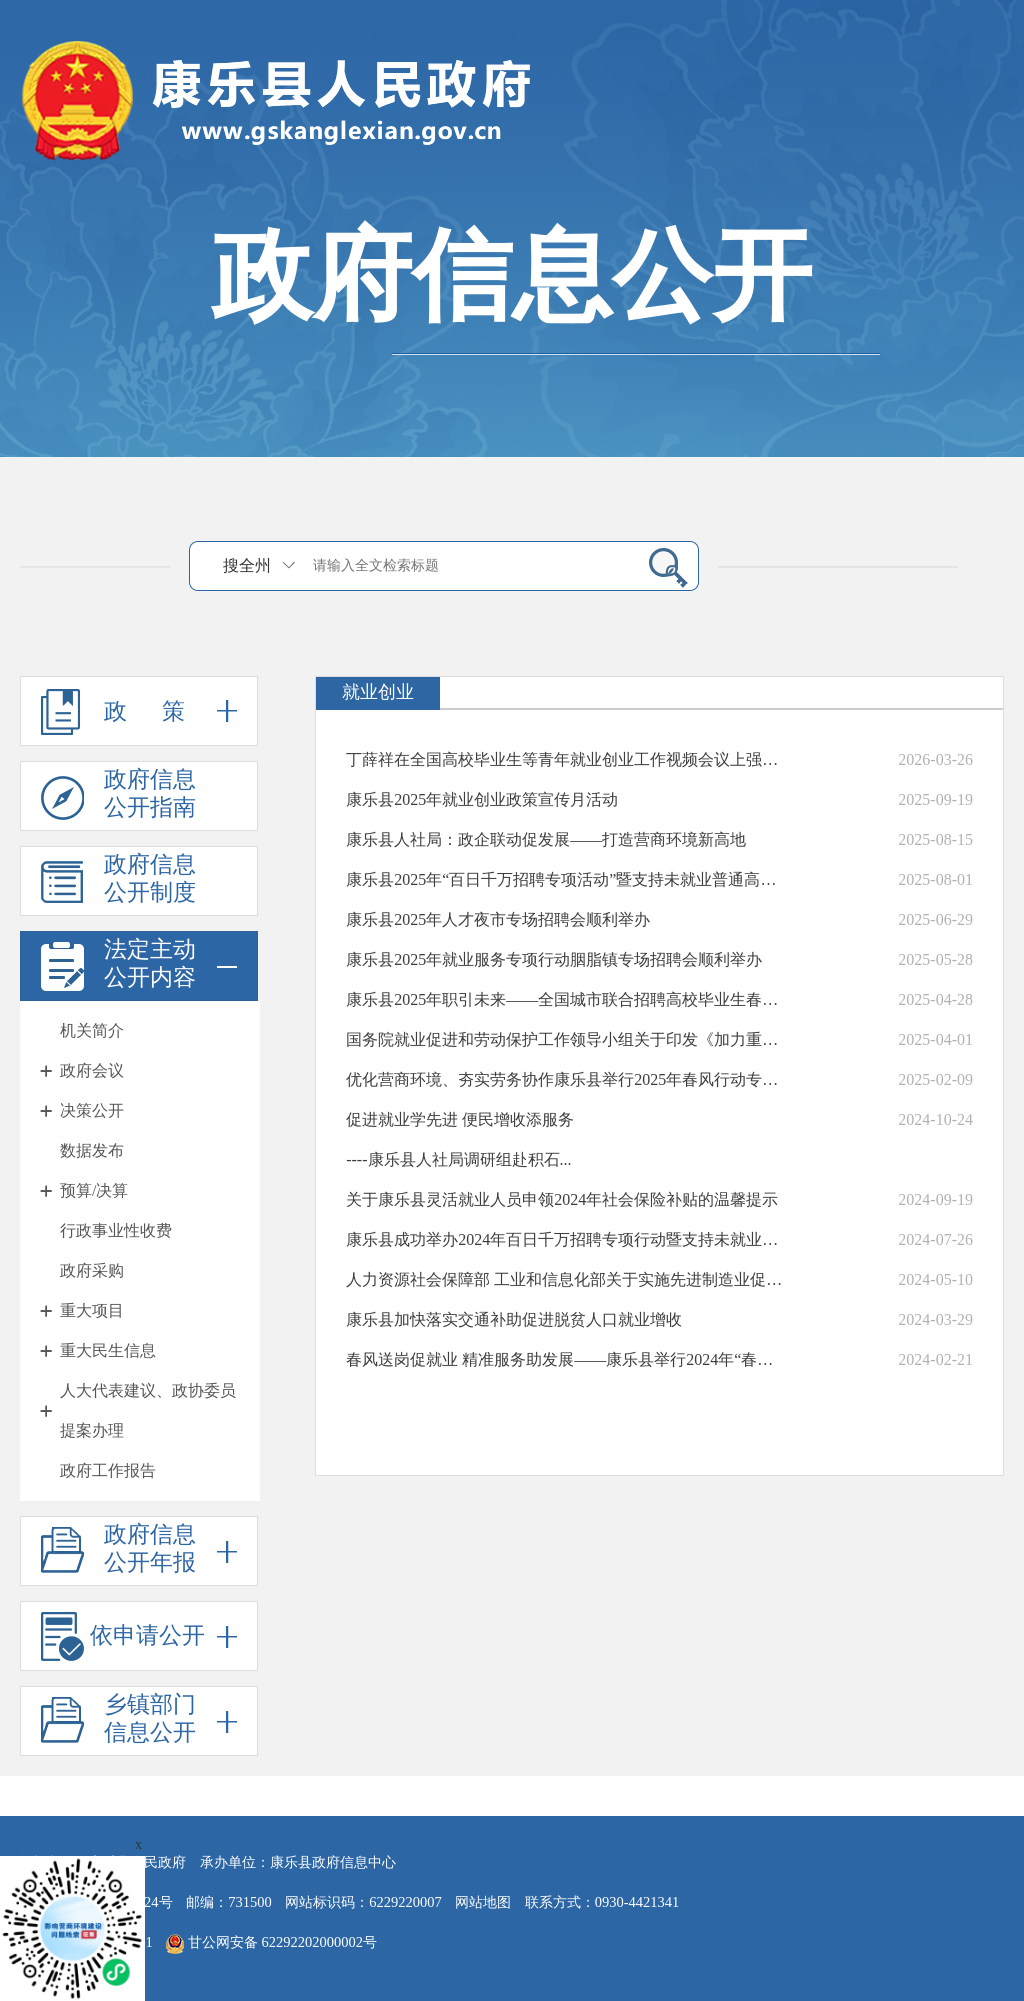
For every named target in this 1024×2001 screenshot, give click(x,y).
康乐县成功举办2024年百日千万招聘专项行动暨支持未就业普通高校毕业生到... (565, 1239)
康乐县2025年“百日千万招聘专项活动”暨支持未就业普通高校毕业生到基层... (565, 879)
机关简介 (92, 1030)
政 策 (139, 711)
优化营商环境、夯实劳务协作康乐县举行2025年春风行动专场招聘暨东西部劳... (565, 1079)
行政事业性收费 (116, 1230)
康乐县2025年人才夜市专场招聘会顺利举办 (498, 919)
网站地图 (483, 1902)
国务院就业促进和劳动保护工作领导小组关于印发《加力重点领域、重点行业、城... (565, 1039)
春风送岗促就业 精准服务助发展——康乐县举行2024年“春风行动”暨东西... (565, 1359)
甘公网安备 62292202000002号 (271, 1944)
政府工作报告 (108, 1470)
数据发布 (92, 1150)
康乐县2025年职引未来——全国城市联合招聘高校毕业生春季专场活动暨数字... (565, 999)
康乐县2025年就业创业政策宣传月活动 (482, 799)
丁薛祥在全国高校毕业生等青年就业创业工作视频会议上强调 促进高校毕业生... (565, 759)
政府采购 (92, 1270)
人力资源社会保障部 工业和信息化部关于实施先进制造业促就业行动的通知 (565, 1279)
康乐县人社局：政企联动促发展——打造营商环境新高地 (546, 839)
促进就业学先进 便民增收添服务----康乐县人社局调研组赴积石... (460, 1139)
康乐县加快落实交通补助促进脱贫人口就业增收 (514, 1319)
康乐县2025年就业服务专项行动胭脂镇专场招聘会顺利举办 (554, 959)
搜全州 (247, 565)
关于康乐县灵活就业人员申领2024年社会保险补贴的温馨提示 (562, 1199)
